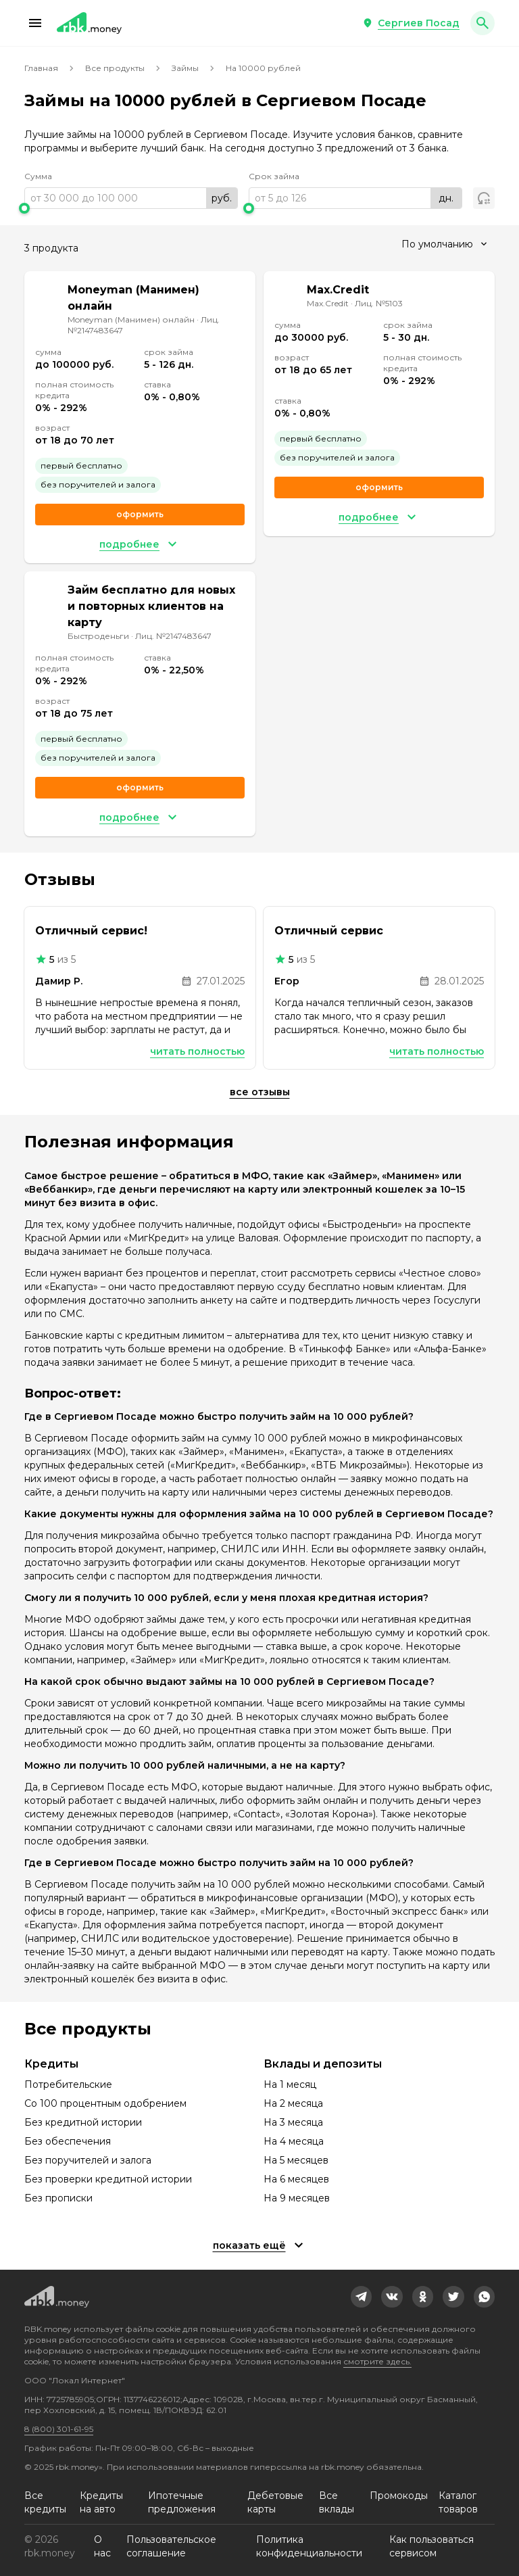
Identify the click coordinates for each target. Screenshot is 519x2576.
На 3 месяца (293, 2122)
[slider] (131, 208)
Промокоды (399, 2495)
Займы (185, 68)
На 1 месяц (290, 2084)
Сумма (38, 176)
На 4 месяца (294, 2141)
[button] (35, 23)
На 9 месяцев (297, 2198)
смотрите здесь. (377, 2361)
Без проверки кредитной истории (108, 2179)
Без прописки (58, 2198)
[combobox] (444, 244)
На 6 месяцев (296, 2179)
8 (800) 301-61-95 (58, 2429)
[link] (361, 2297)
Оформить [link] (140, 514)
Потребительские (68, 2084)
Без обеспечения (67, 2141)
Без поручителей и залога (87, 2160)
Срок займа (274, 176)
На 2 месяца (293, 2103)
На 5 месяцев (296, 2160)
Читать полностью (197, 1051)
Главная (41, 68)
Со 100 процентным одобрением (105, 2103)
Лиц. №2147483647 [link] (173, 636)
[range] (131, 198)
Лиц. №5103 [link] (379, 303)
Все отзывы (260, 1092)
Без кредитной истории (83, 2122)
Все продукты (115, 68)
